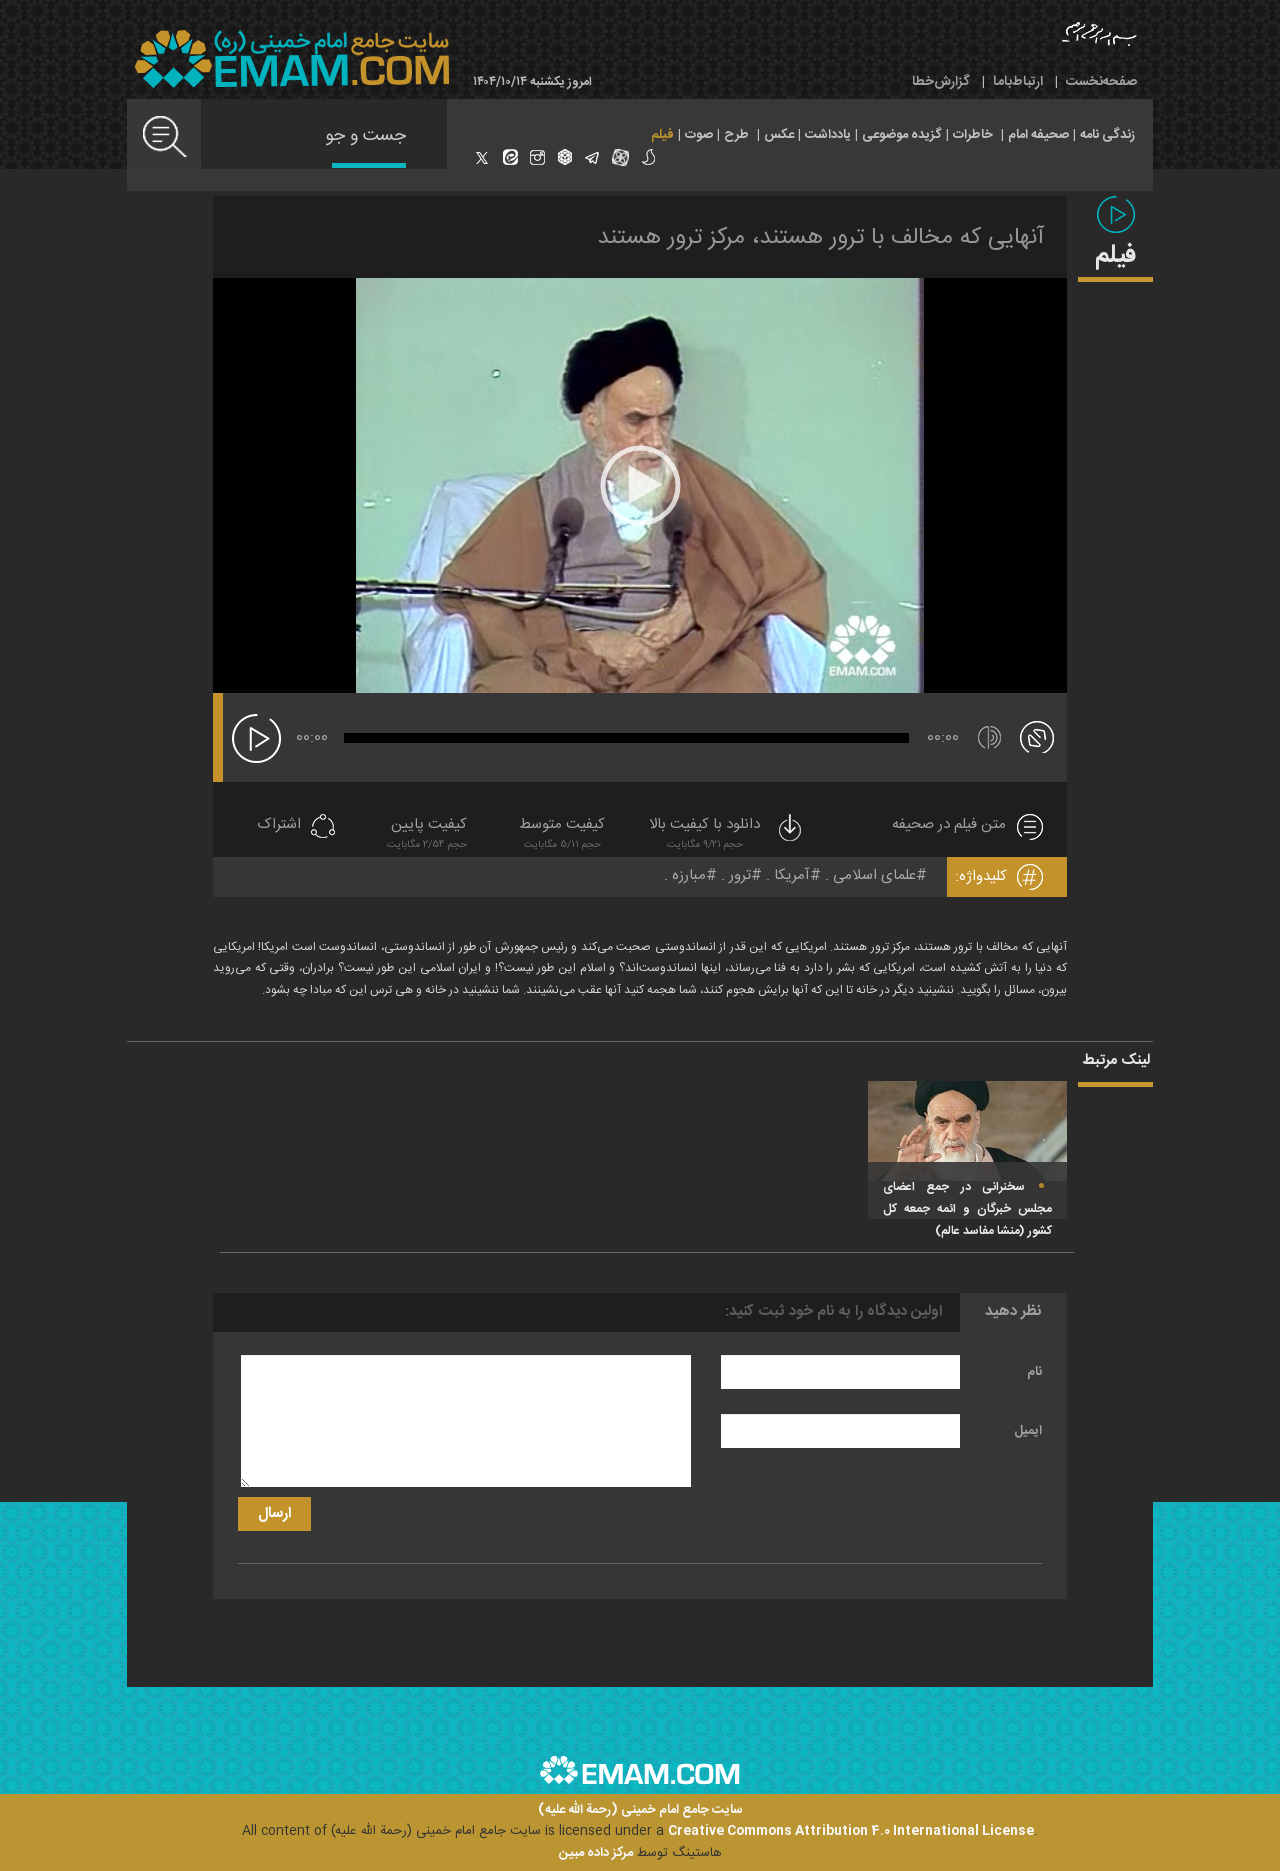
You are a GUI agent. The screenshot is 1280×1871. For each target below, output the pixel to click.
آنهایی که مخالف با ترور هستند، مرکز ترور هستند (820, 238)
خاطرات (973, 135)
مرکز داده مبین (596, 1853)
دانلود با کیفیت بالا (727, 835)
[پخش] (256, 738)
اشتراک (279, 825)
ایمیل (1028, 1431)
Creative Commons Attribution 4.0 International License (851, 1831)
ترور (740, 875)
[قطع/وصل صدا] (989, 737)
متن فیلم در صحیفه (949, 825)
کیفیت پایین (427, 835)
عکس (779, 135)
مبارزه (689, 875)
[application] (640, 485)
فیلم (662, 135)
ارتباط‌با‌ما (1018, 82)
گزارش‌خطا (941, 82)
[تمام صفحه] (1037, 736)
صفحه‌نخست (1101, 82)
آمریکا (792, 875)
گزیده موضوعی (902, 135)
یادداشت (828, 135)
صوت (699, 135)
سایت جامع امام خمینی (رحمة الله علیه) (640, 1810)
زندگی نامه (1107, 135)
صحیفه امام (1038, 135)
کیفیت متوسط (562, 835)
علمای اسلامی (874, 875)
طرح (736, 135)
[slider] (626, 738)
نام (1034, 1372)
